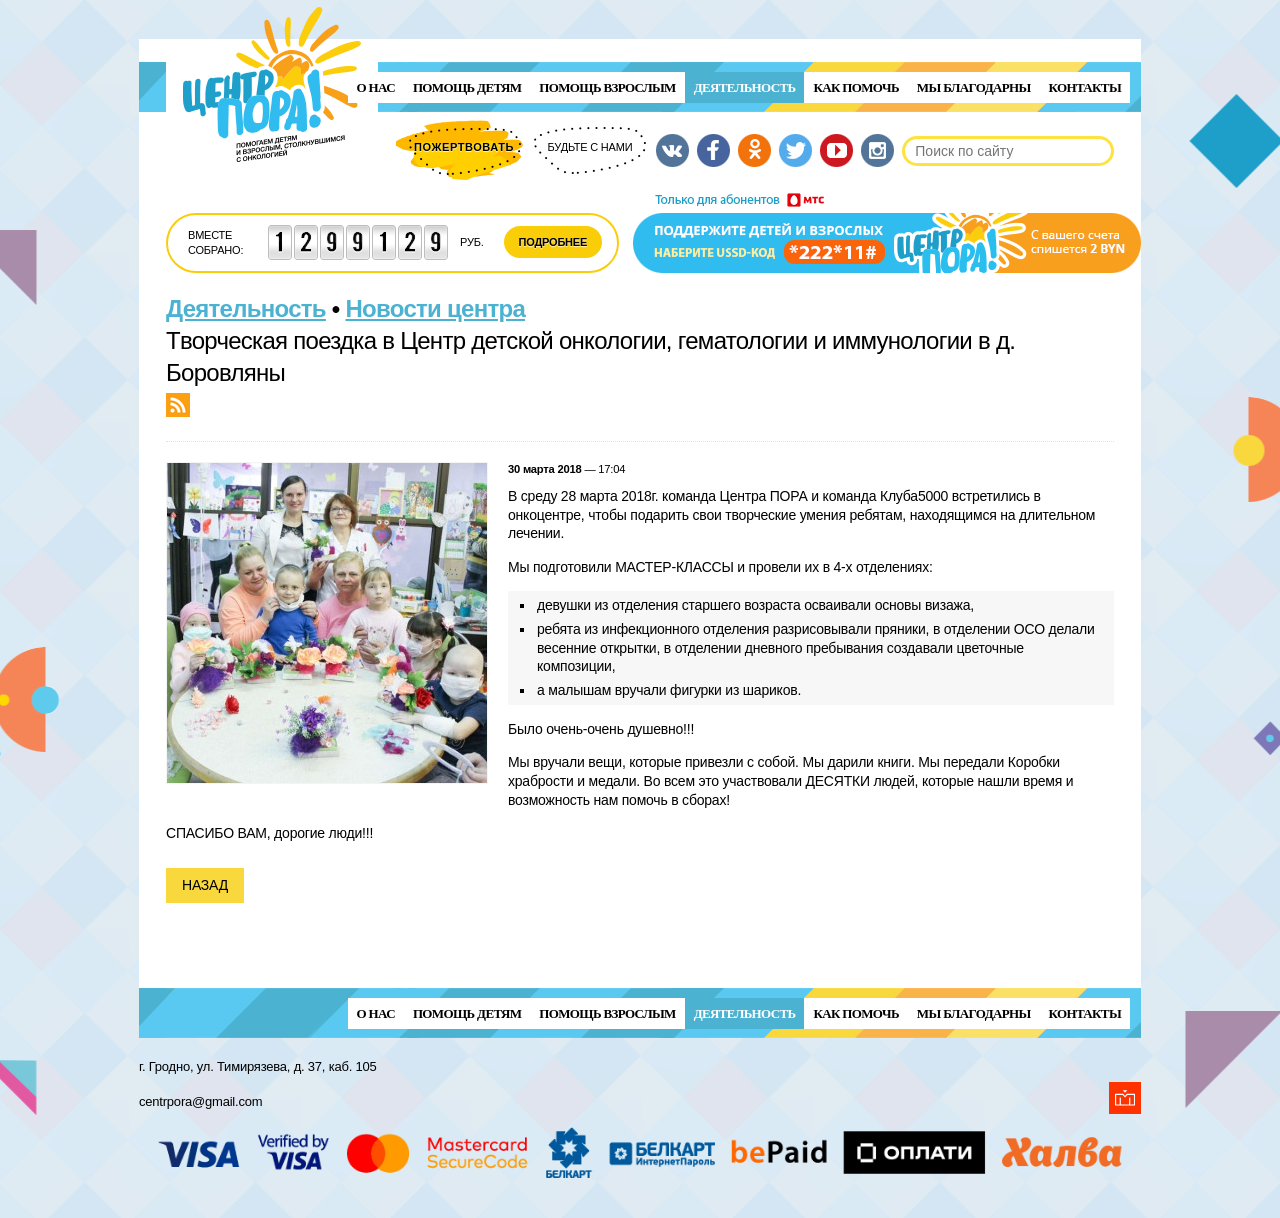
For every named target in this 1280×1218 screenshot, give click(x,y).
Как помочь (855, 87)
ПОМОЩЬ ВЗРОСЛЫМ (607, 87)
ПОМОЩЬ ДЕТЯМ (467, 87)
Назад (205, 885)
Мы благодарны (974, 87)
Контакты (1085, 87)
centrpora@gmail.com (200, 1101)
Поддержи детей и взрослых (887, 233)
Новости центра (436, 308)
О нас (376, 87)
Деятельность (745, 87)
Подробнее (553, 242)
